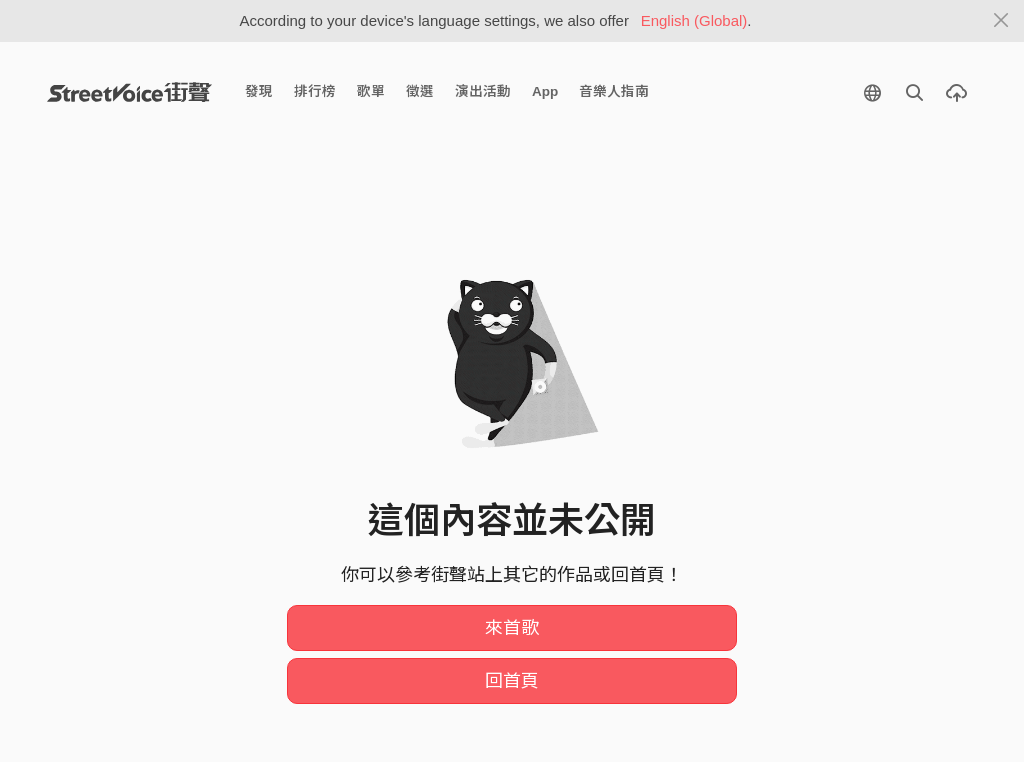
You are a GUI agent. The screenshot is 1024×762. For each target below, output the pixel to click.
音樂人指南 (614, 91)
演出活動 (483, 91)
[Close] (1001, 21)
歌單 (371, 91)
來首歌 (512, 628)
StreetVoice (129, 92)
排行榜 (315, 91)
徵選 (420, 91)
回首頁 (512, 681)
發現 (259, 91)
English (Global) (694, 20)
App (545, 91)
